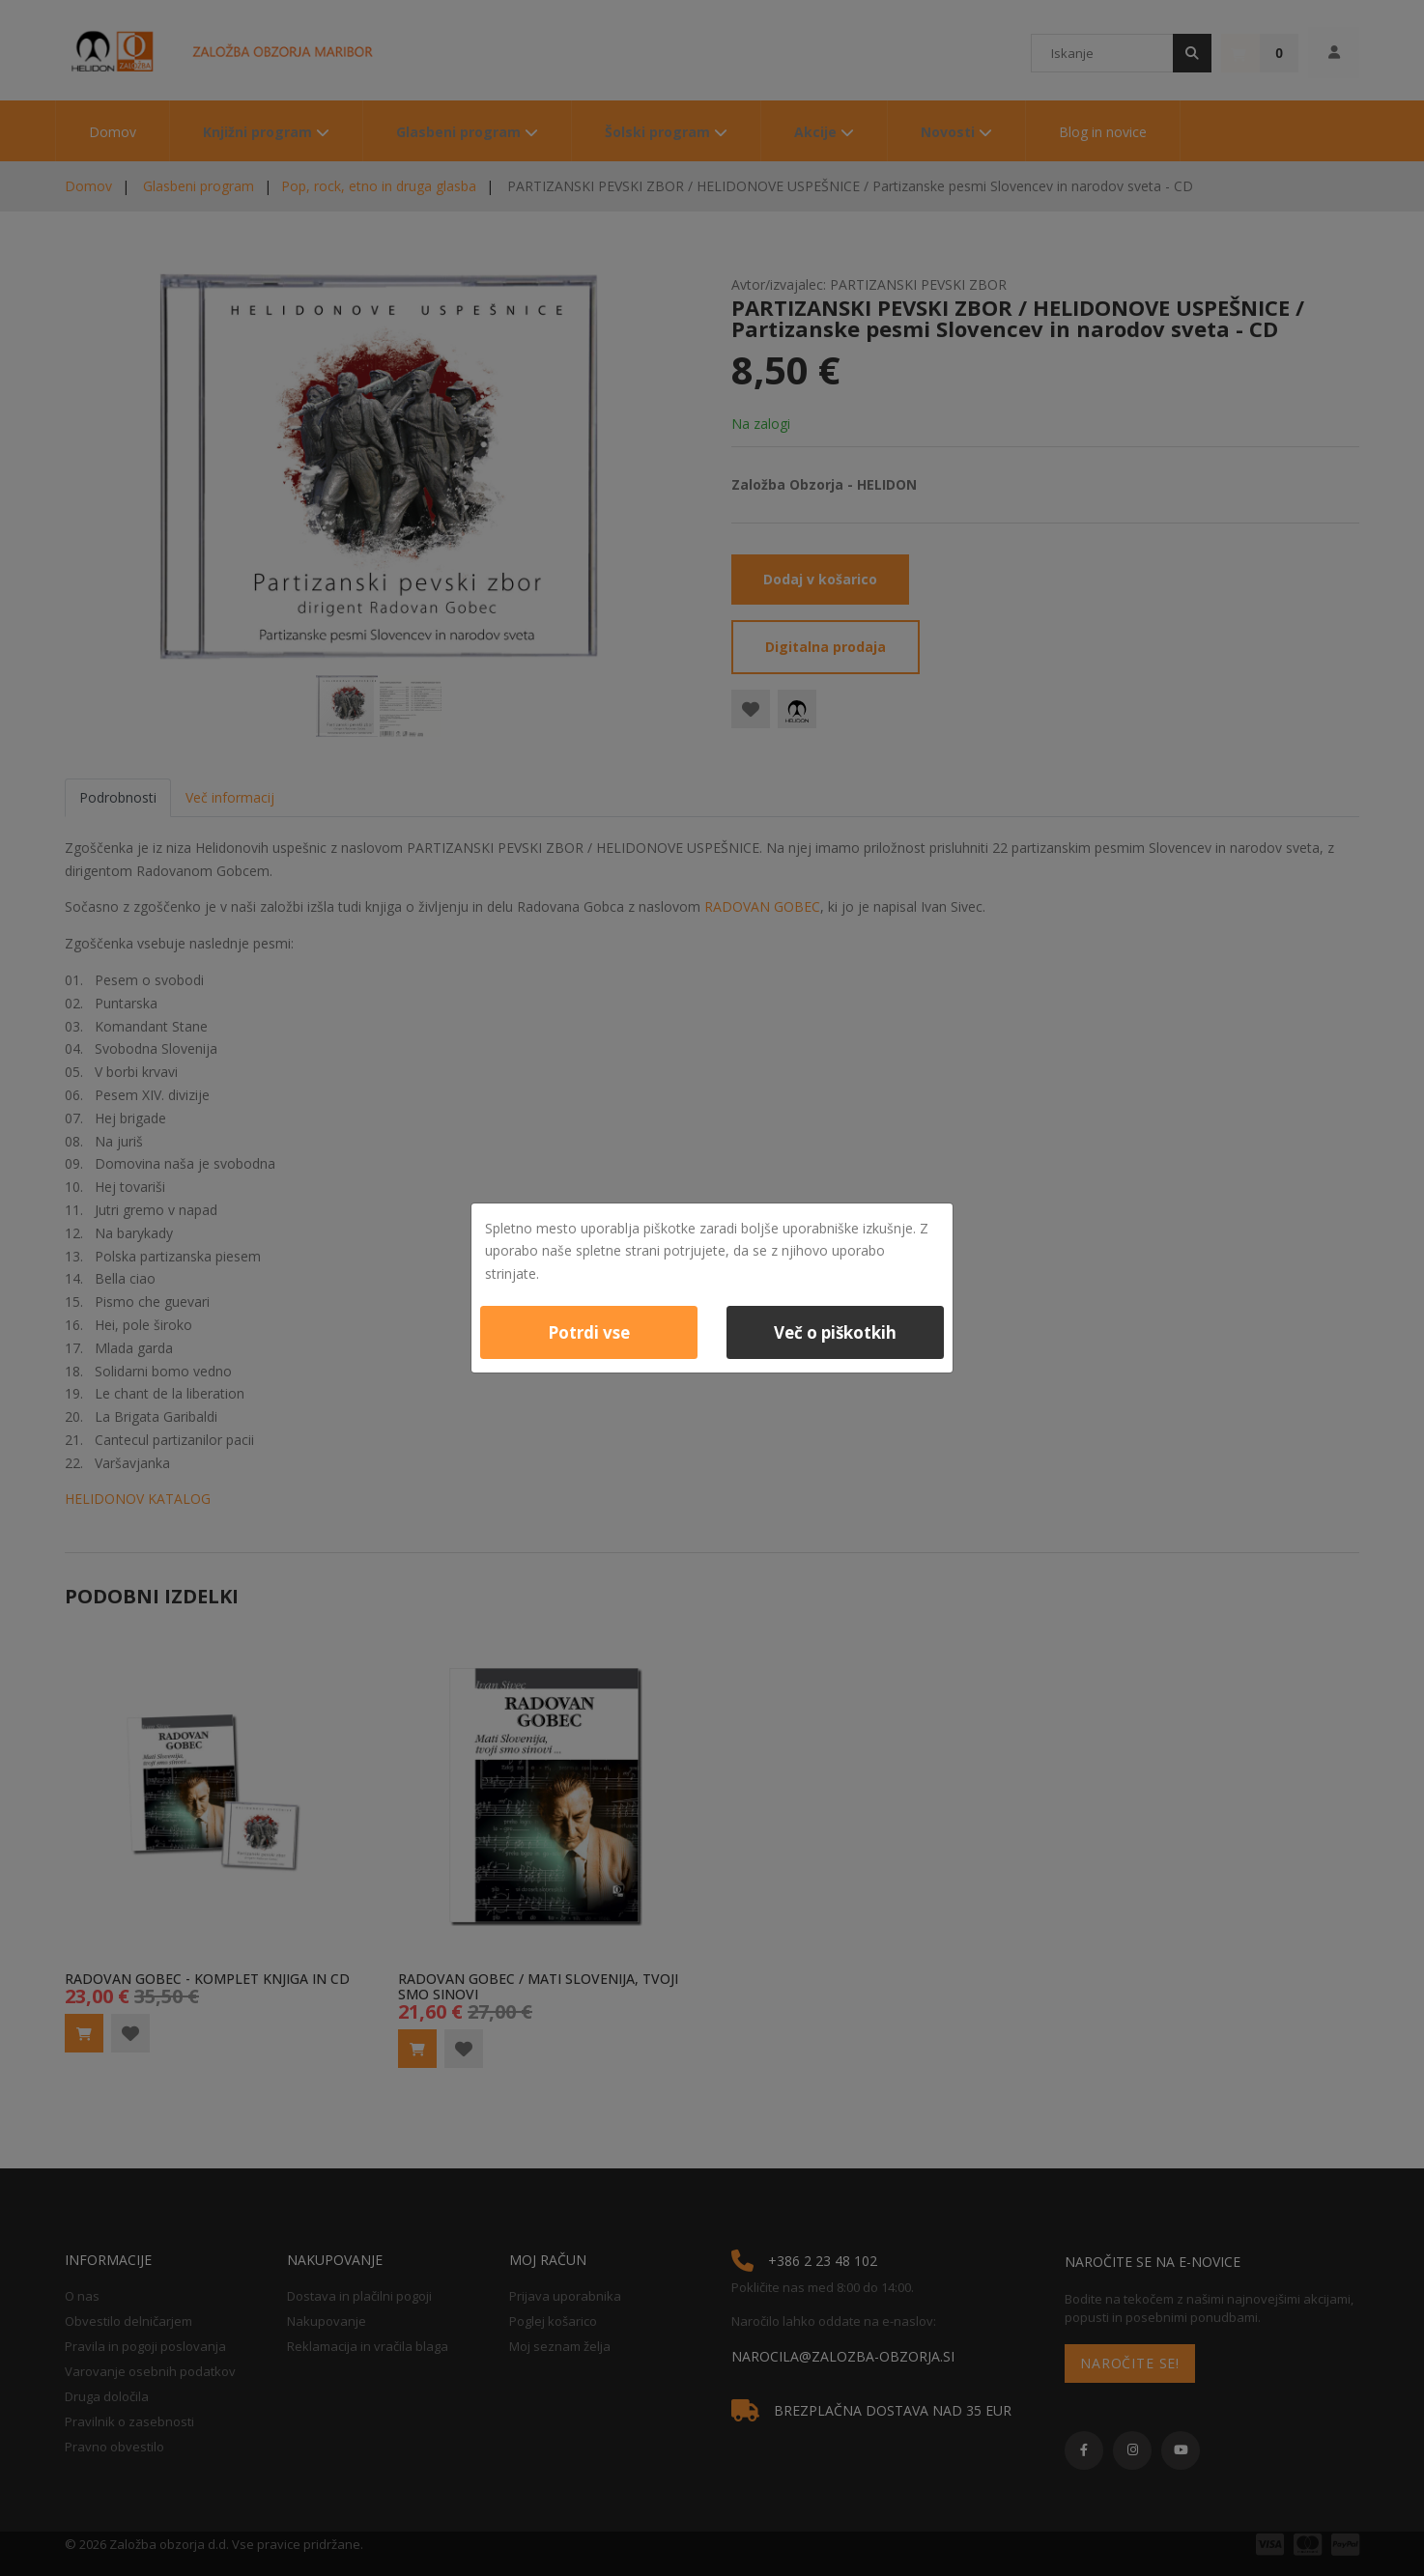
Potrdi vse (589, 1332)
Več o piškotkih (835, 1332)
